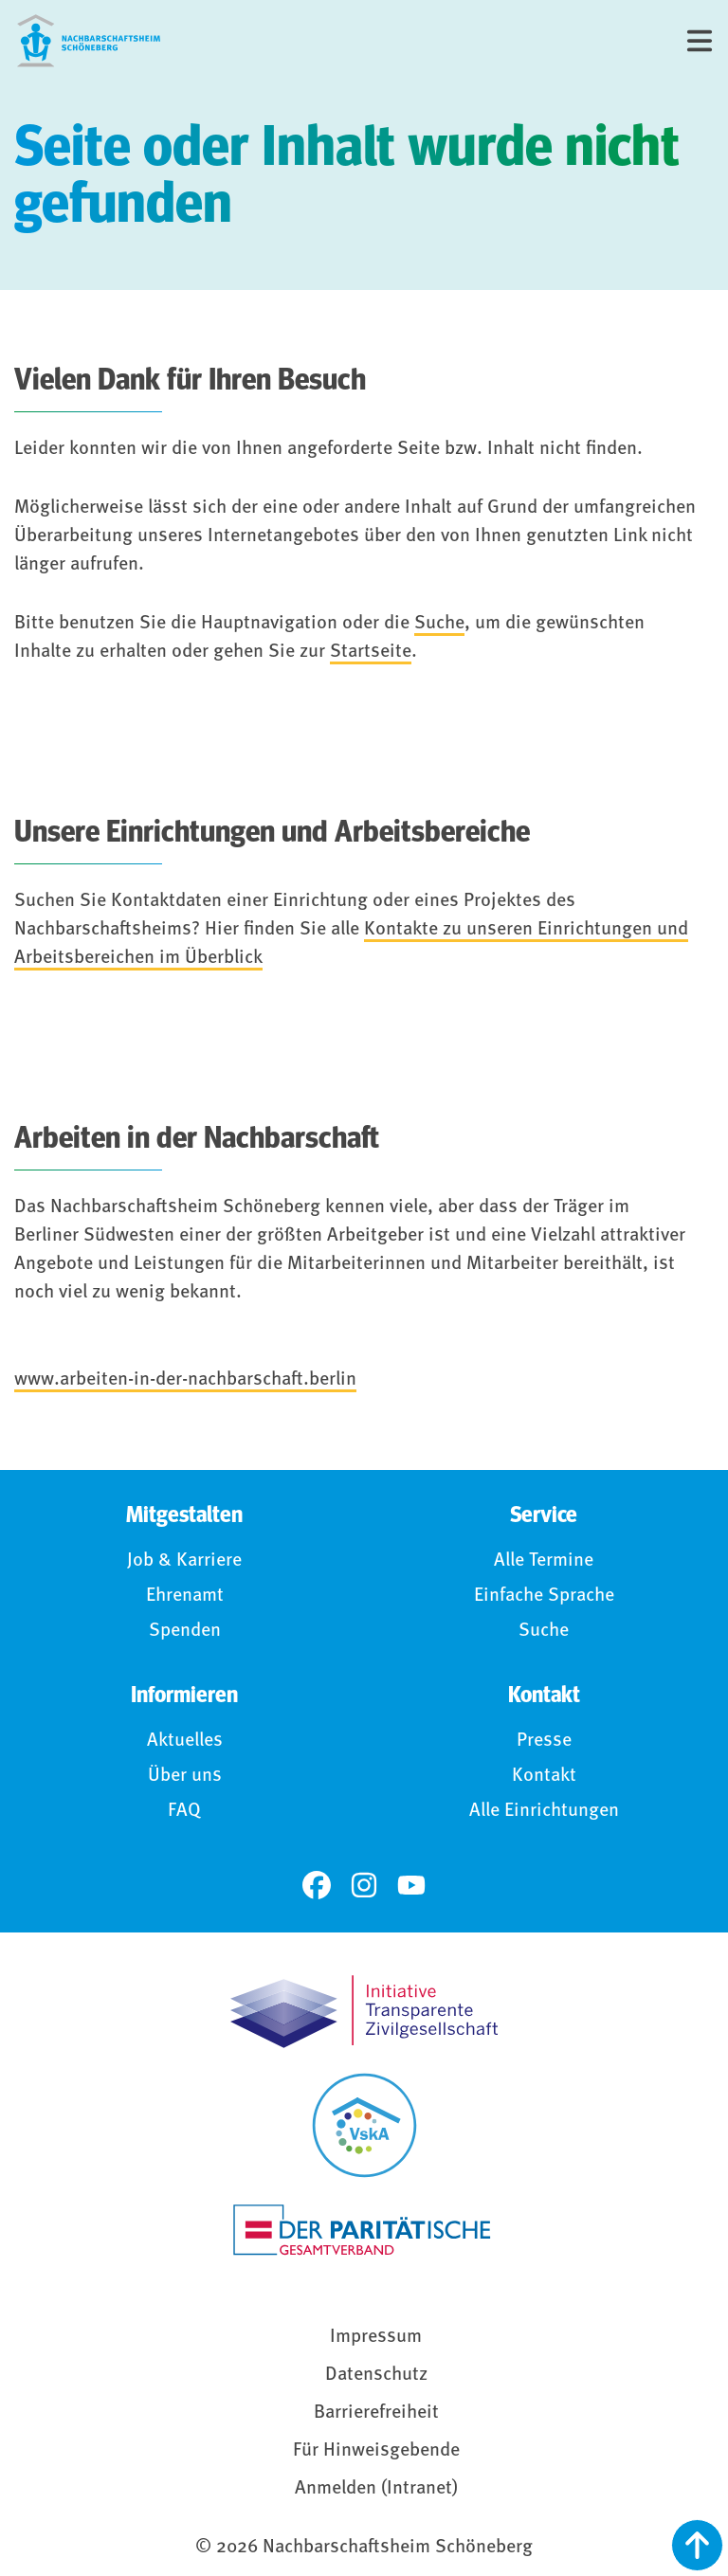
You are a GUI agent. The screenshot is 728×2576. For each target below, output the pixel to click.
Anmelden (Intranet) (376, 2488)
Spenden (185, 1631)
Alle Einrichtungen (544, 1811)
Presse (544, 1741)
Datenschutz (376, 2375)
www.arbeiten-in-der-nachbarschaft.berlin (185, 1379)
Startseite (370, 652)
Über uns (185, 1776)
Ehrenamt (185, 1596)
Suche (439, 623)
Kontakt (544, 1776)
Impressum (376, 2337)
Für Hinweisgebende (376, 2450)
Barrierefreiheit (376, 2413)
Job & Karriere (184, 1560)
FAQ (184, 1811)
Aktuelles (185, 1741)
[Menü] (699, 40)
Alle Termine (543, 1560)
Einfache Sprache (544, 1596)
